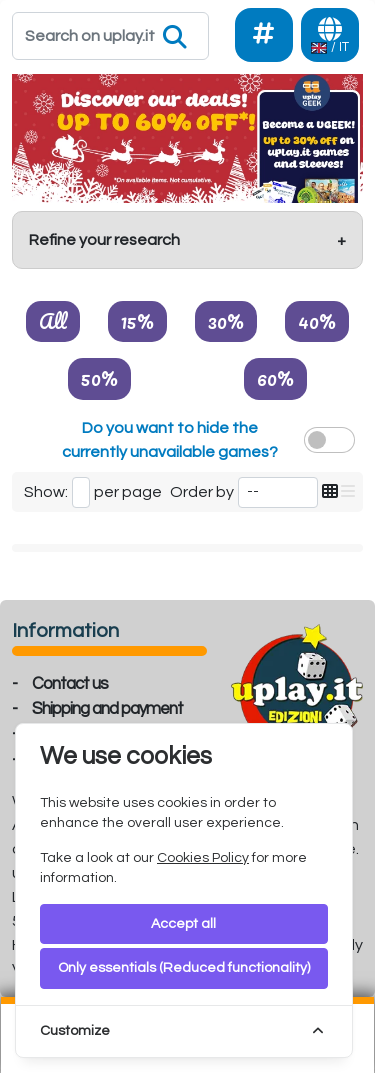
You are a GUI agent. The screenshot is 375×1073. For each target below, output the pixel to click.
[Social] (264, 35)
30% (226, 321)
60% (275, 378)
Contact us (70, 684)
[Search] (110, 36)
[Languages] (330, 35)
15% (137, 321)
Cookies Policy (203, 858)
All (53, 321)
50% (99, 378)
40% (317, 321)
